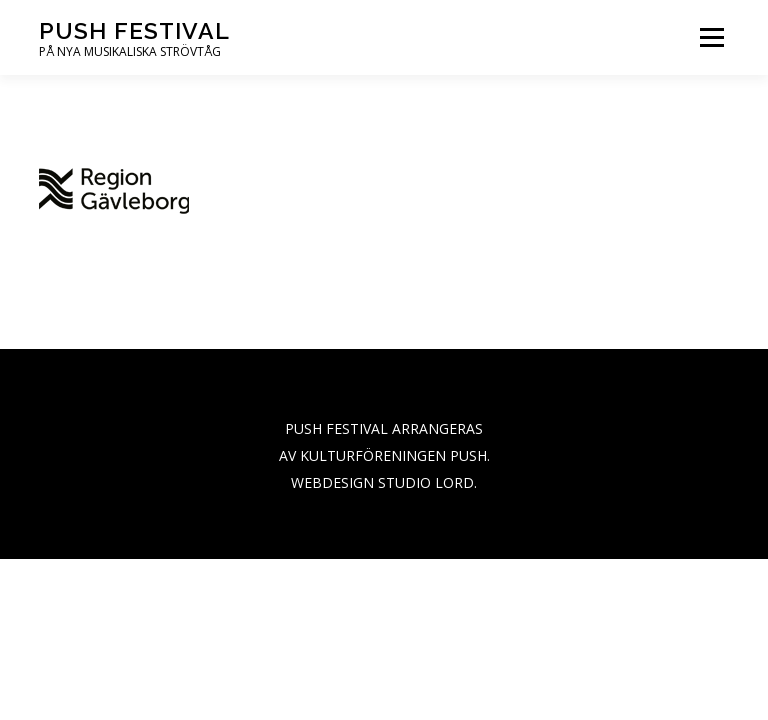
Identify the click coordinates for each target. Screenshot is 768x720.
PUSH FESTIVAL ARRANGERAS (384, 428)
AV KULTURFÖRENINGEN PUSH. (384, 455)
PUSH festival (134, 30)
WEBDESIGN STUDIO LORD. (384, 482)
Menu (711, 37)
